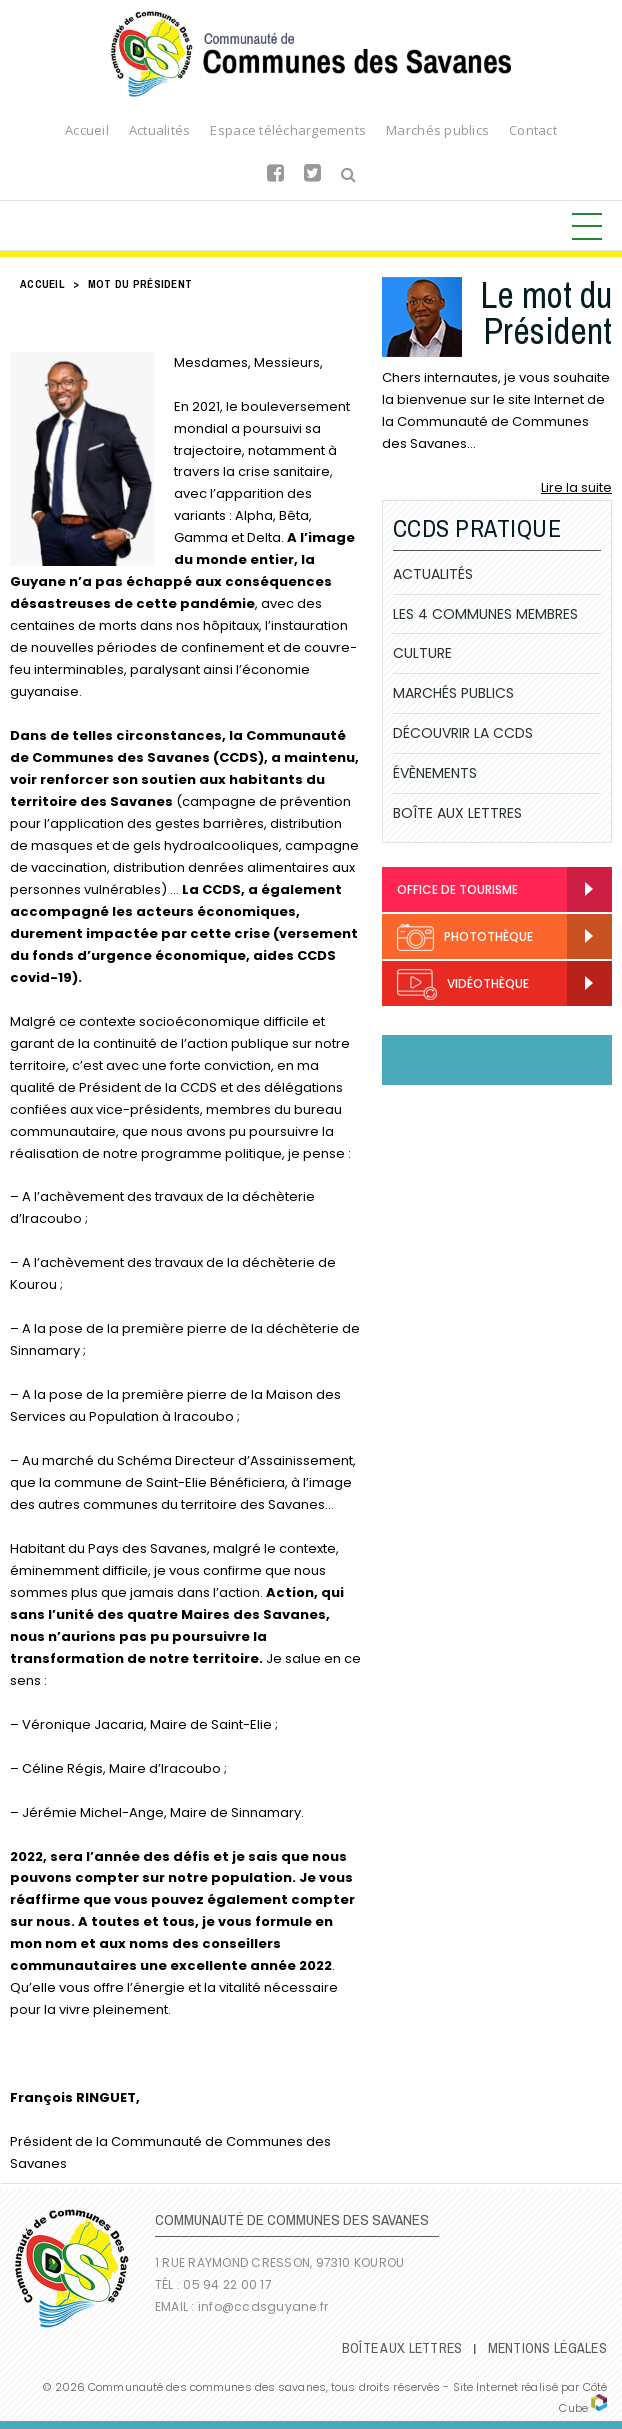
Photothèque (465, 937)
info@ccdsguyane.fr (263, 2306)
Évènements (435, 773)
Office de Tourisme (457, 889)
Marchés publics (437, 130)
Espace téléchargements (288, 130)
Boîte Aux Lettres (457, 813)
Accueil (87, 130)
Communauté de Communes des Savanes (311, 54)
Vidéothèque (463, 984)
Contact (533, 130)
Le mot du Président (546, 313)
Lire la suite (576, 487)
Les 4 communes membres (485, 614)
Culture (422, 653)
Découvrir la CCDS (463, 733)
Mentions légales (547, 2348)
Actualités (160, 130)
